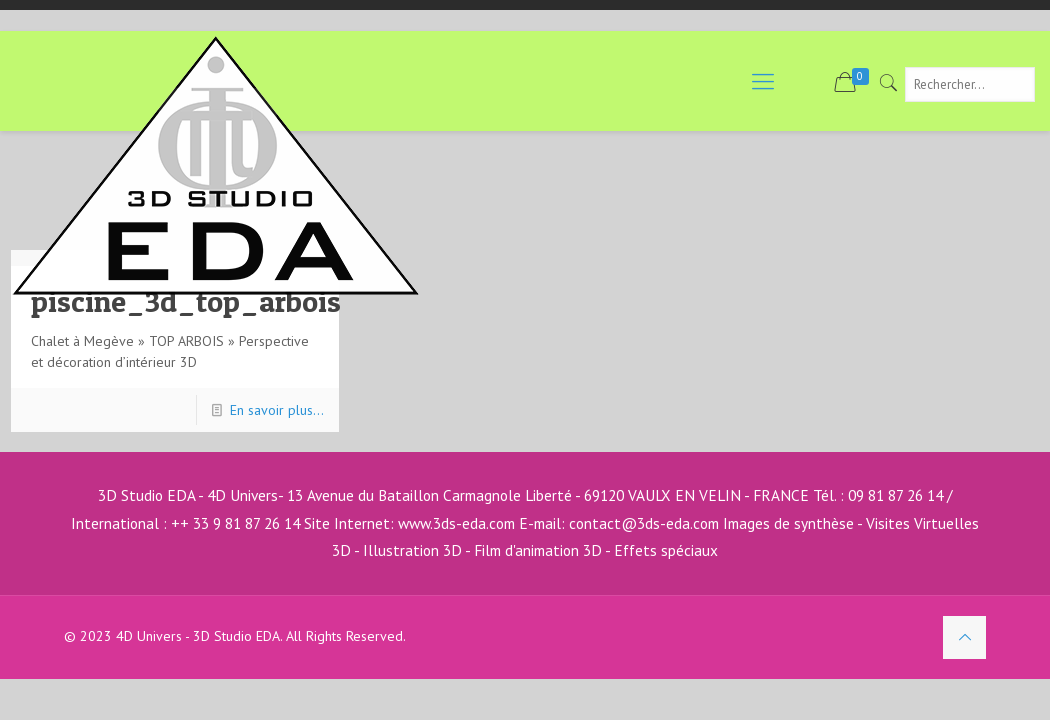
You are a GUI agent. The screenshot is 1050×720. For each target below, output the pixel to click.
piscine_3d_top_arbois (186, 301)
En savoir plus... (277, 410)
